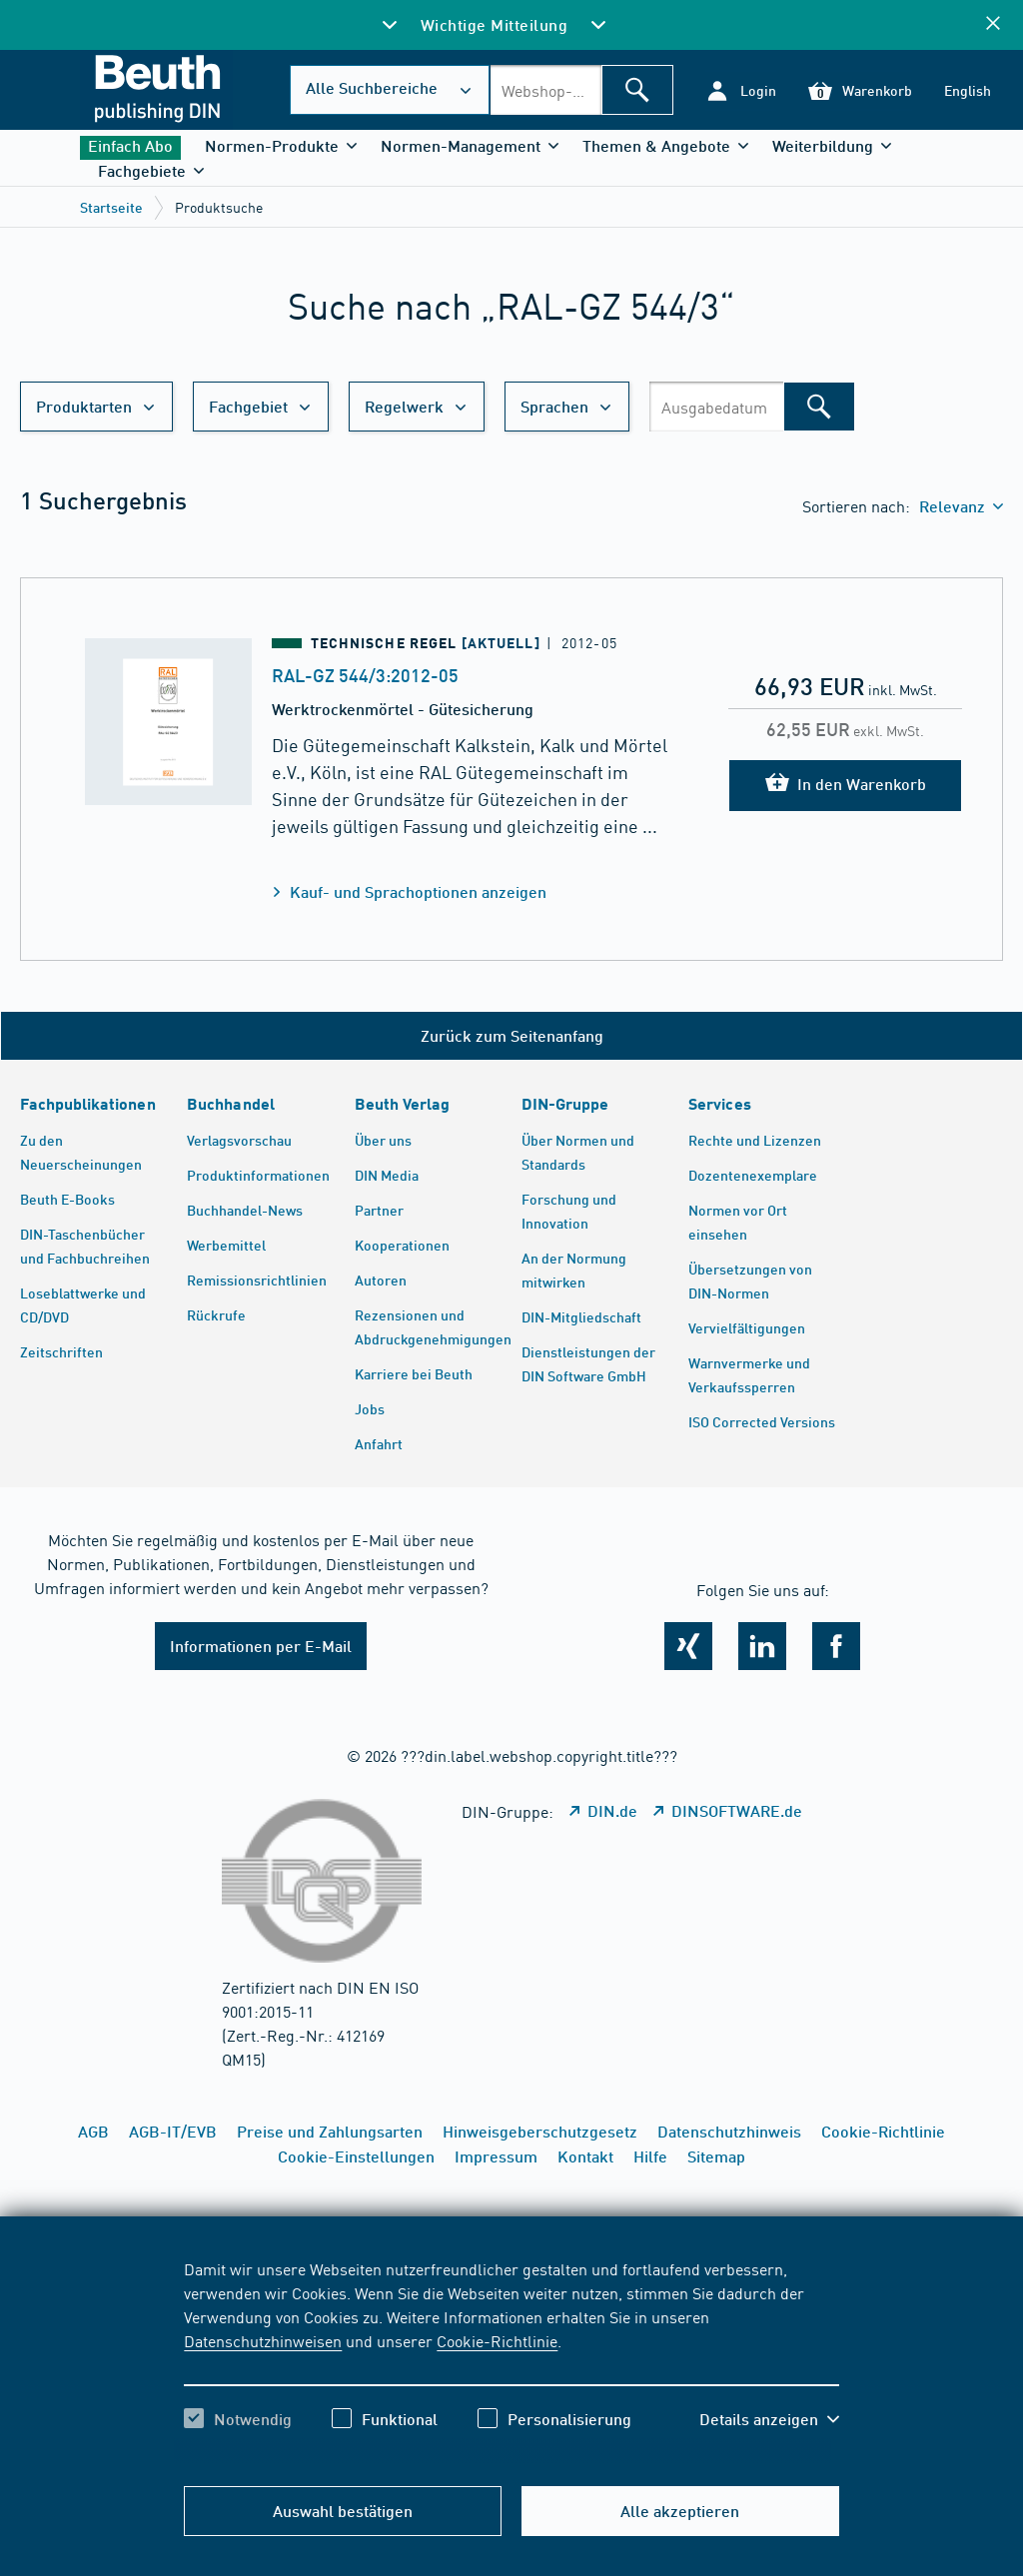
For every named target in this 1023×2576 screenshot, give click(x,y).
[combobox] (545, 90)
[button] (740, 90)
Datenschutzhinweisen (263, 2340)
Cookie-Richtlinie (497, 2340)
